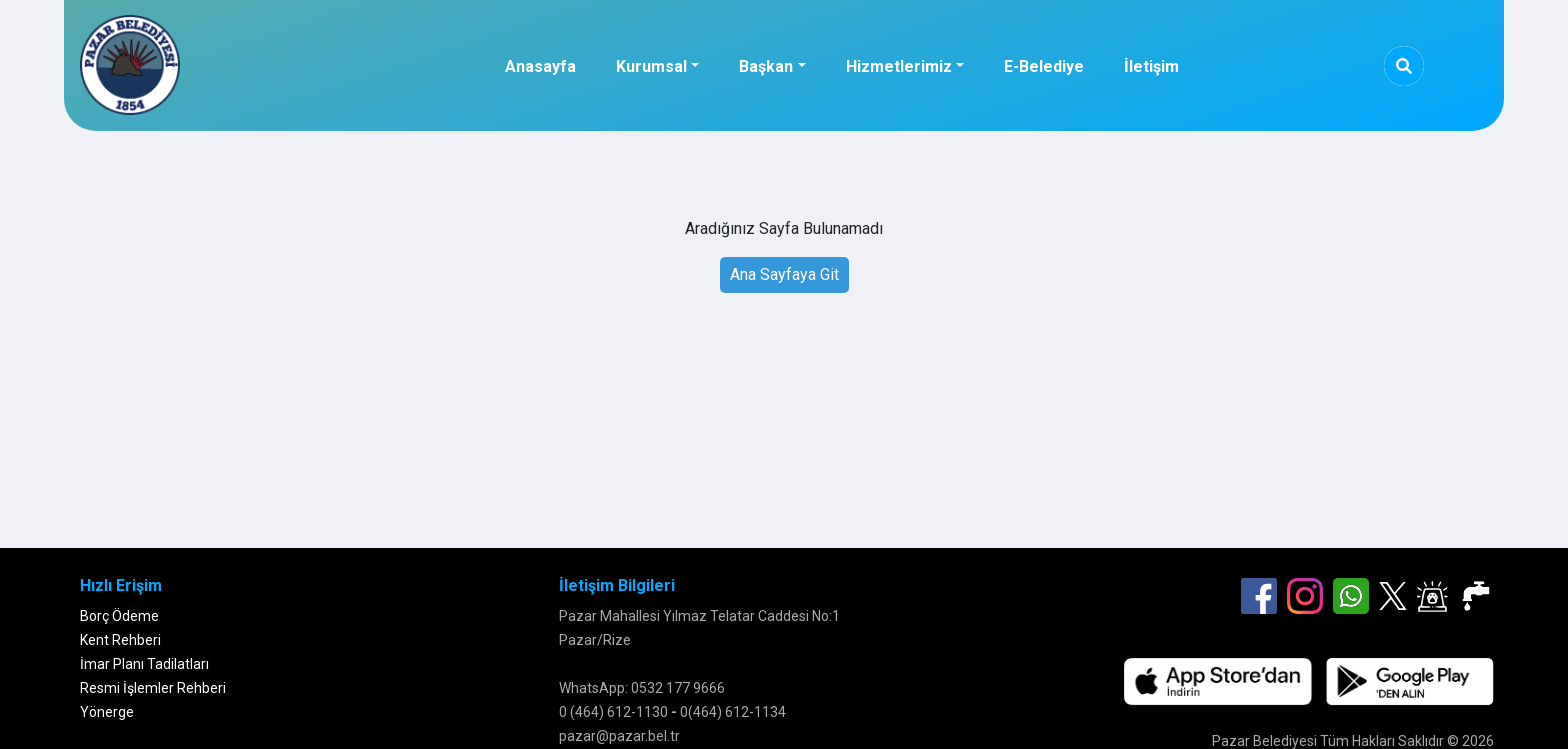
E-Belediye (1044, 66)
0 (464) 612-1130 (613, 712)
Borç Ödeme (119, 616)
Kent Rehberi (120, 640)
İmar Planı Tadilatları (144, 664)
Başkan (766, 66)
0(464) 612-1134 (733, 712)
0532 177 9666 (678, 688)
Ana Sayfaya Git (784, 274)
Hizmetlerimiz (899, 66)
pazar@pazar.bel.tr (619, 736)
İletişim (1151, 66)
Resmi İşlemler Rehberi (153, 688)
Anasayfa (540, 66)
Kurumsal (651, 66)
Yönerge (107, 712)
